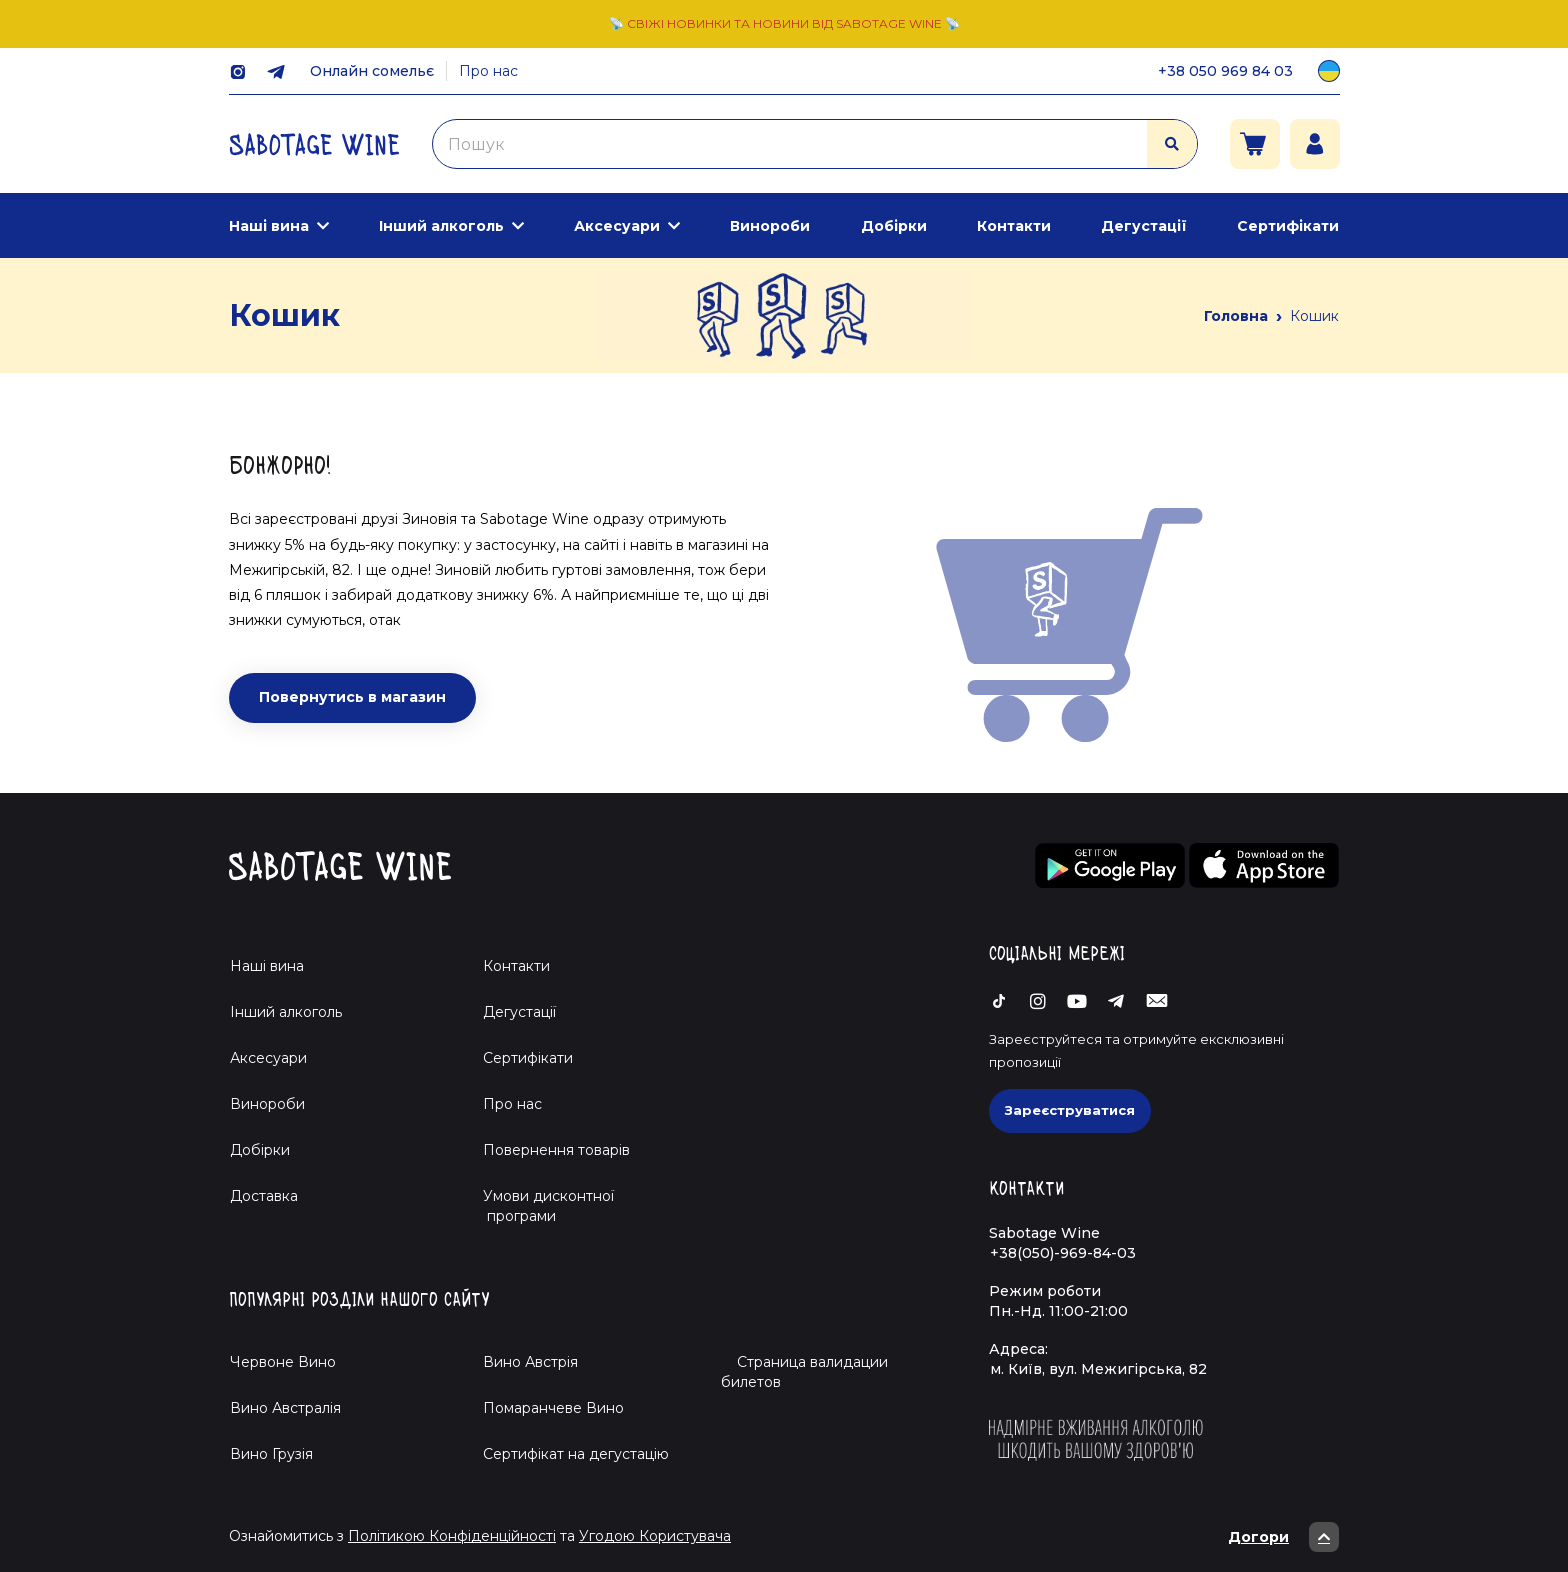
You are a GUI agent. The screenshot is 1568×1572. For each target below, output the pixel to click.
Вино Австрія (530, 1362)
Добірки (894, 226)
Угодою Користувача (655, 1536)
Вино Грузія (271, 1454)
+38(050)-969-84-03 (1063, 1253)
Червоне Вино (283, 1362)
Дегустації (1144, 226)
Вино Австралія (285, 1408)
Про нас (488, 71)
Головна (1236, 316)
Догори (1283, 1537)
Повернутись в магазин (352, 697)
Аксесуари (617, 226)
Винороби (770, 226)
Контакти (1014, 226)
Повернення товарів (556, 1150)
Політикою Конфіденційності (452, 1536)
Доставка (264, 1196)
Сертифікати (1288, 226)
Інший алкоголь (441, 226)
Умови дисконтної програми (540, 1206)
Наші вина (269, 226)
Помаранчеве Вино (553, 1408)
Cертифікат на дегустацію (576, 1454)
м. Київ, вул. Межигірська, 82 (1098, 1369)
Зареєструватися (1070, 1110)
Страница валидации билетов (804, 1372)
